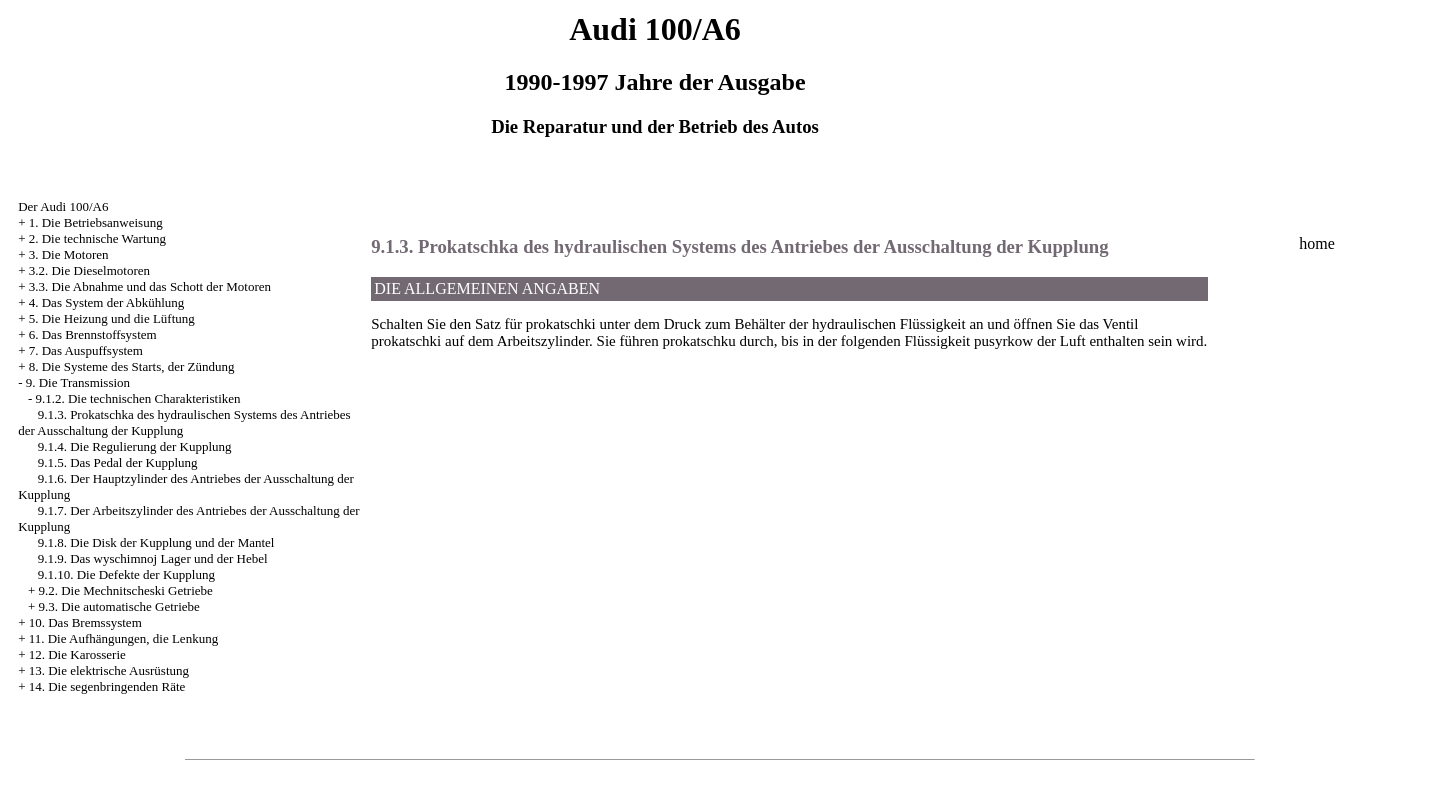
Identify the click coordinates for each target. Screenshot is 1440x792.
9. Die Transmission (78, 382)
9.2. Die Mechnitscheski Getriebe (125, 590)
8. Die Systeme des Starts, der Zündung (132, 366)
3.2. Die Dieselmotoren (89, 270)
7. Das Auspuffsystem (86, 350)
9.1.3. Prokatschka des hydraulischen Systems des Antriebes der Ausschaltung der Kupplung (739, 246)
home (1317, 243)
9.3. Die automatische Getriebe (118, 606)
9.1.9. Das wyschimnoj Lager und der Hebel (153, 558)
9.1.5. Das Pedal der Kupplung (118, 462)
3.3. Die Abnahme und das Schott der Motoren (150, 286)
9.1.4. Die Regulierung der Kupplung (135, 446)
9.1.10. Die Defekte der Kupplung (126, 574)
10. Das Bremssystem (85, 622)
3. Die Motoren (69, 254)
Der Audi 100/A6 (63, 206)
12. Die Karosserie (77, 654)
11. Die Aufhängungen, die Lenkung (123, 638)
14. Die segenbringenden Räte (107, 686)
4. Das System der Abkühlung (107, 302)
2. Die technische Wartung (97, 238)
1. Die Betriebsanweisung (96, 222)
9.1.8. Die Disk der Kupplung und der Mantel (156, 542)
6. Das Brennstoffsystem (93, 334)
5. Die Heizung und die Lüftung (112, 318)
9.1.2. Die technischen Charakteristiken (137, 398)
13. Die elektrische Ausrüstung (109, 670)
